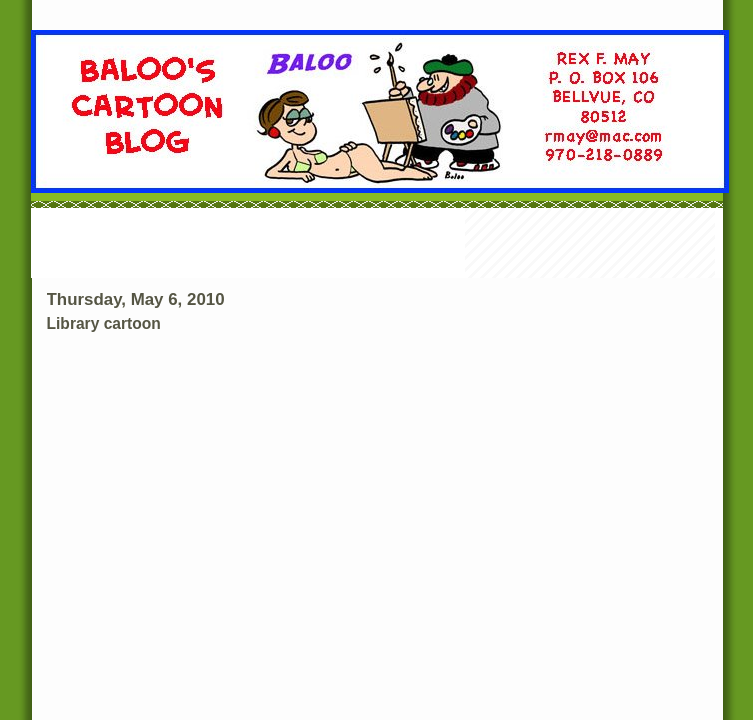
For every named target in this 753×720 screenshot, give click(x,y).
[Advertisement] (377, 245)
